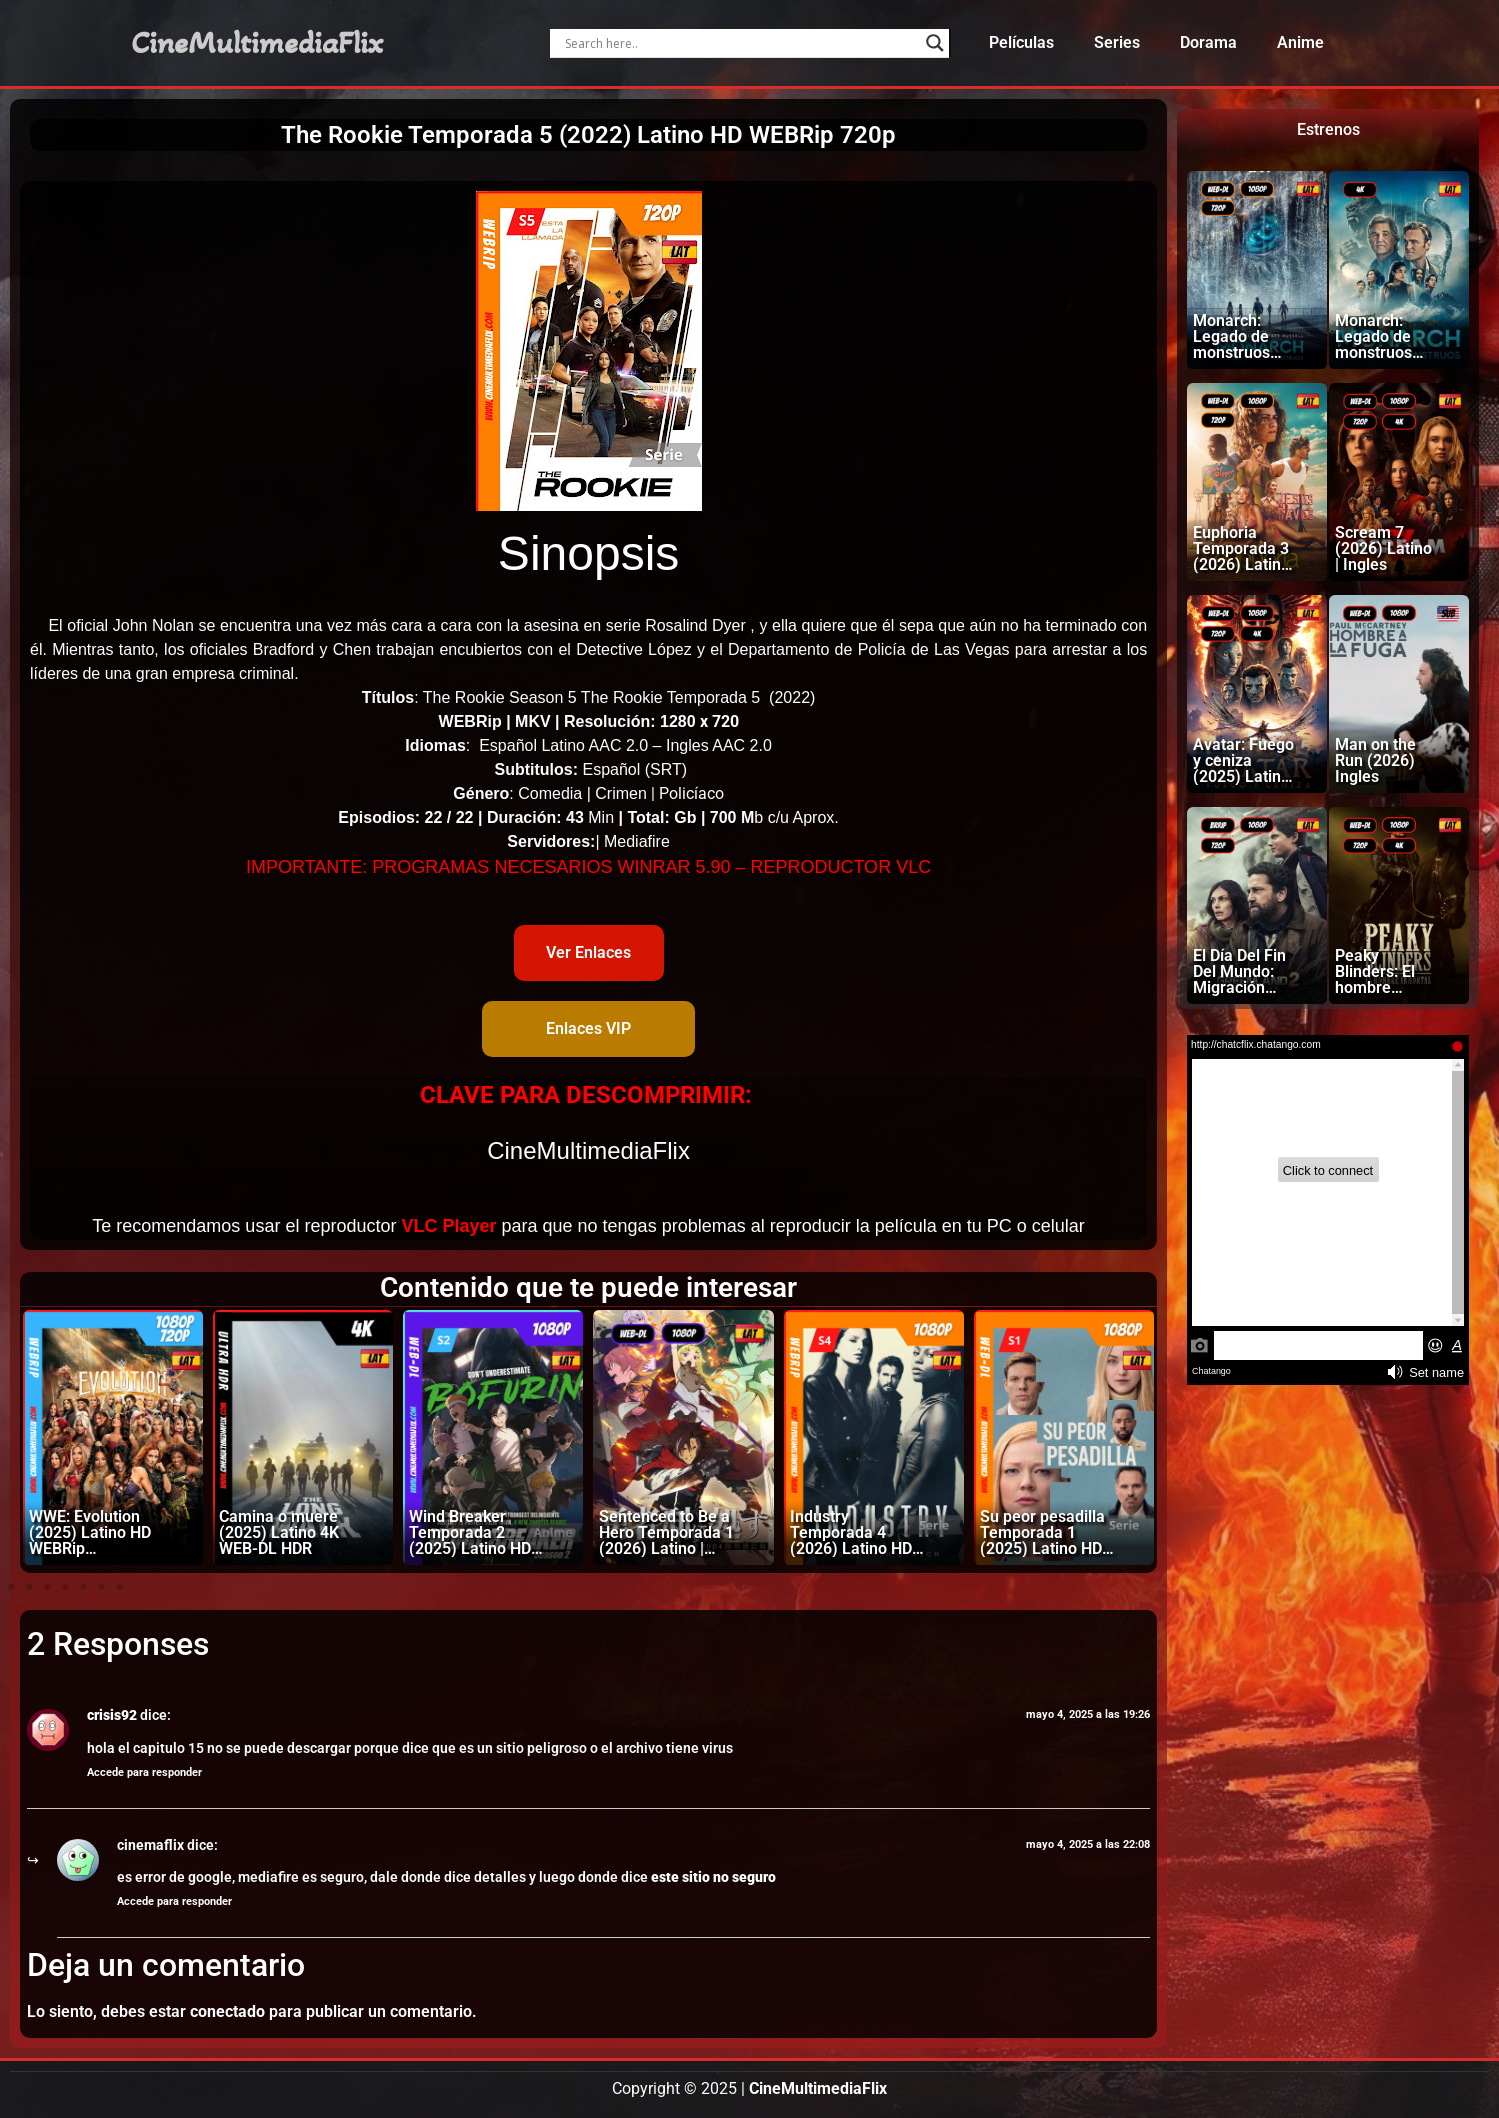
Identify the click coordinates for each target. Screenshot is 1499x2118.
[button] (11, 1587)
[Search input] (740, 43)
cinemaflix (150, 1845)
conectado (227, 2011)
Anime (1300, 42)
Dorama (1208, 42)
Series (1117, 42)
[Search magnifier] (935, 43)
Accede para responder (144, 1772)
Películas (1021, 42)
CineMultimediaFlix (257, 43)
